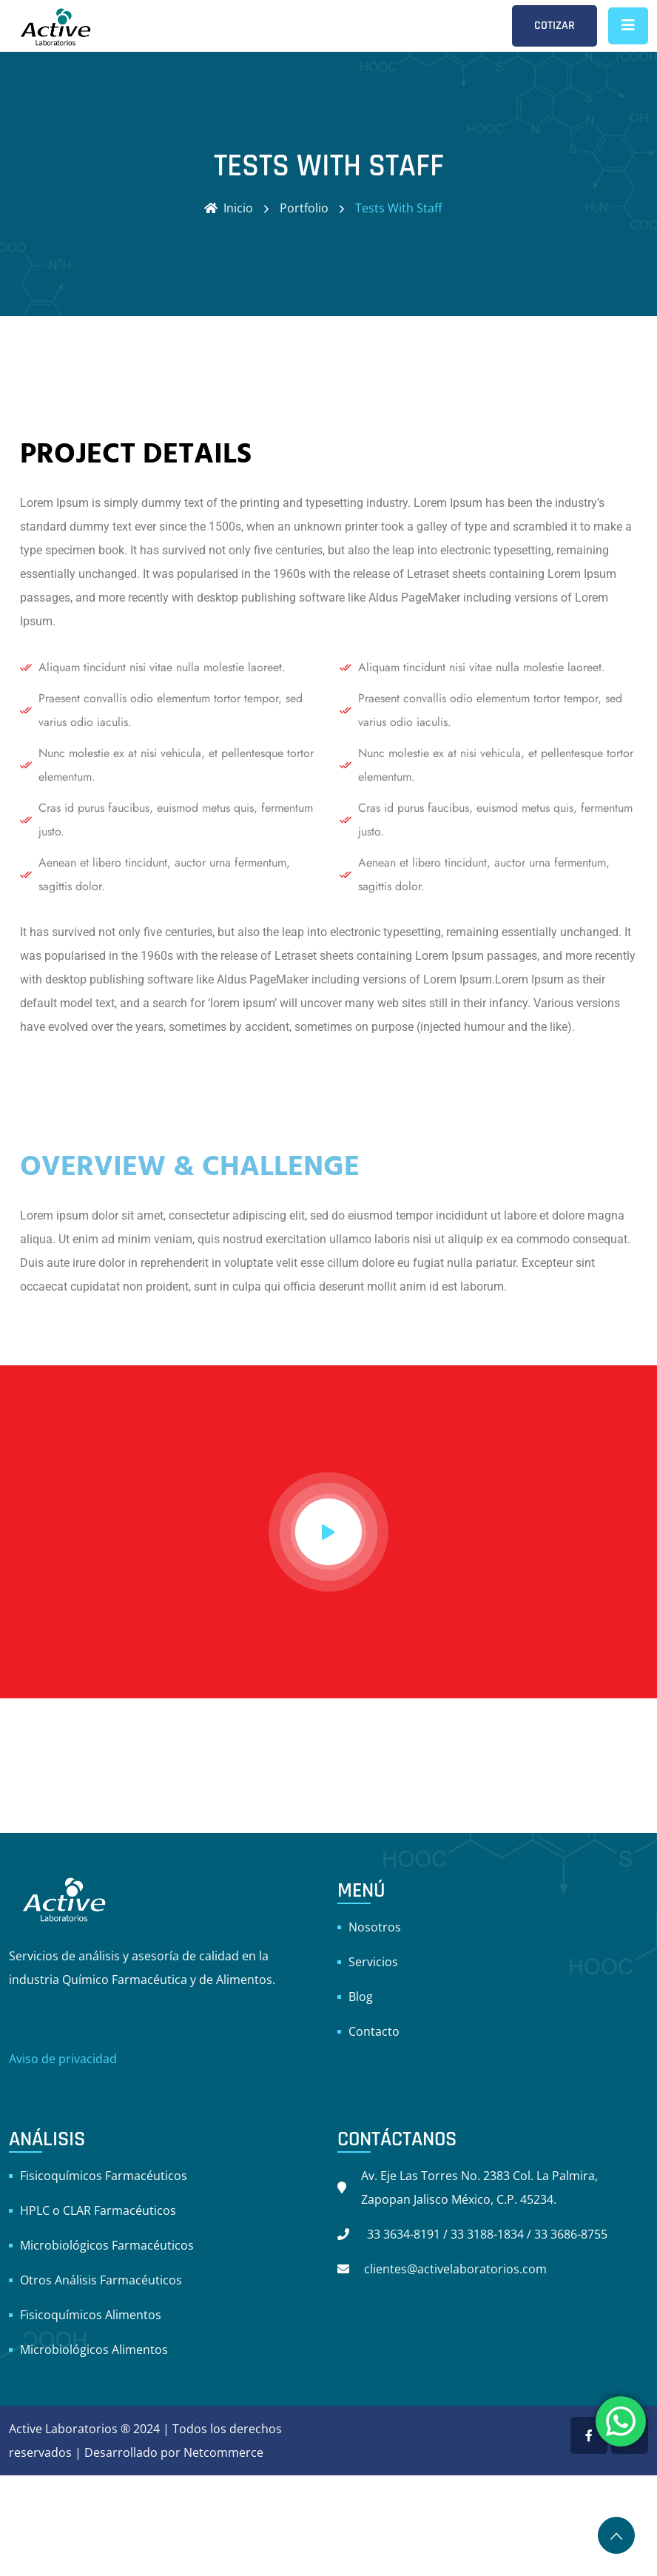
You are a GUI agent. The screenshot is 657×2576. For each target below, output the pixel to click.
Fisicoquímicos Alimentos (90, 2315)
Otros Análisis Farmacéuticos (101, 2280)
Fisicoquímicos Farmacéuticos (103, 2176)
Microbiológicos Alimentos (94, 2349)
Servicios (373, 1962)
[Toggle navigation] (628, 25)
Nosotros (374, 1927)
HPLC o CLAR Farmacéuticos (98, 2210)
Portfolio (304, 208)
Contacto (374, 2031)
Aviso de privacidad (63, 2059)
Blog (360, 1996)
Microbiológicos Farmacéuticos (107, 2245)
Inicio (228, 208)
